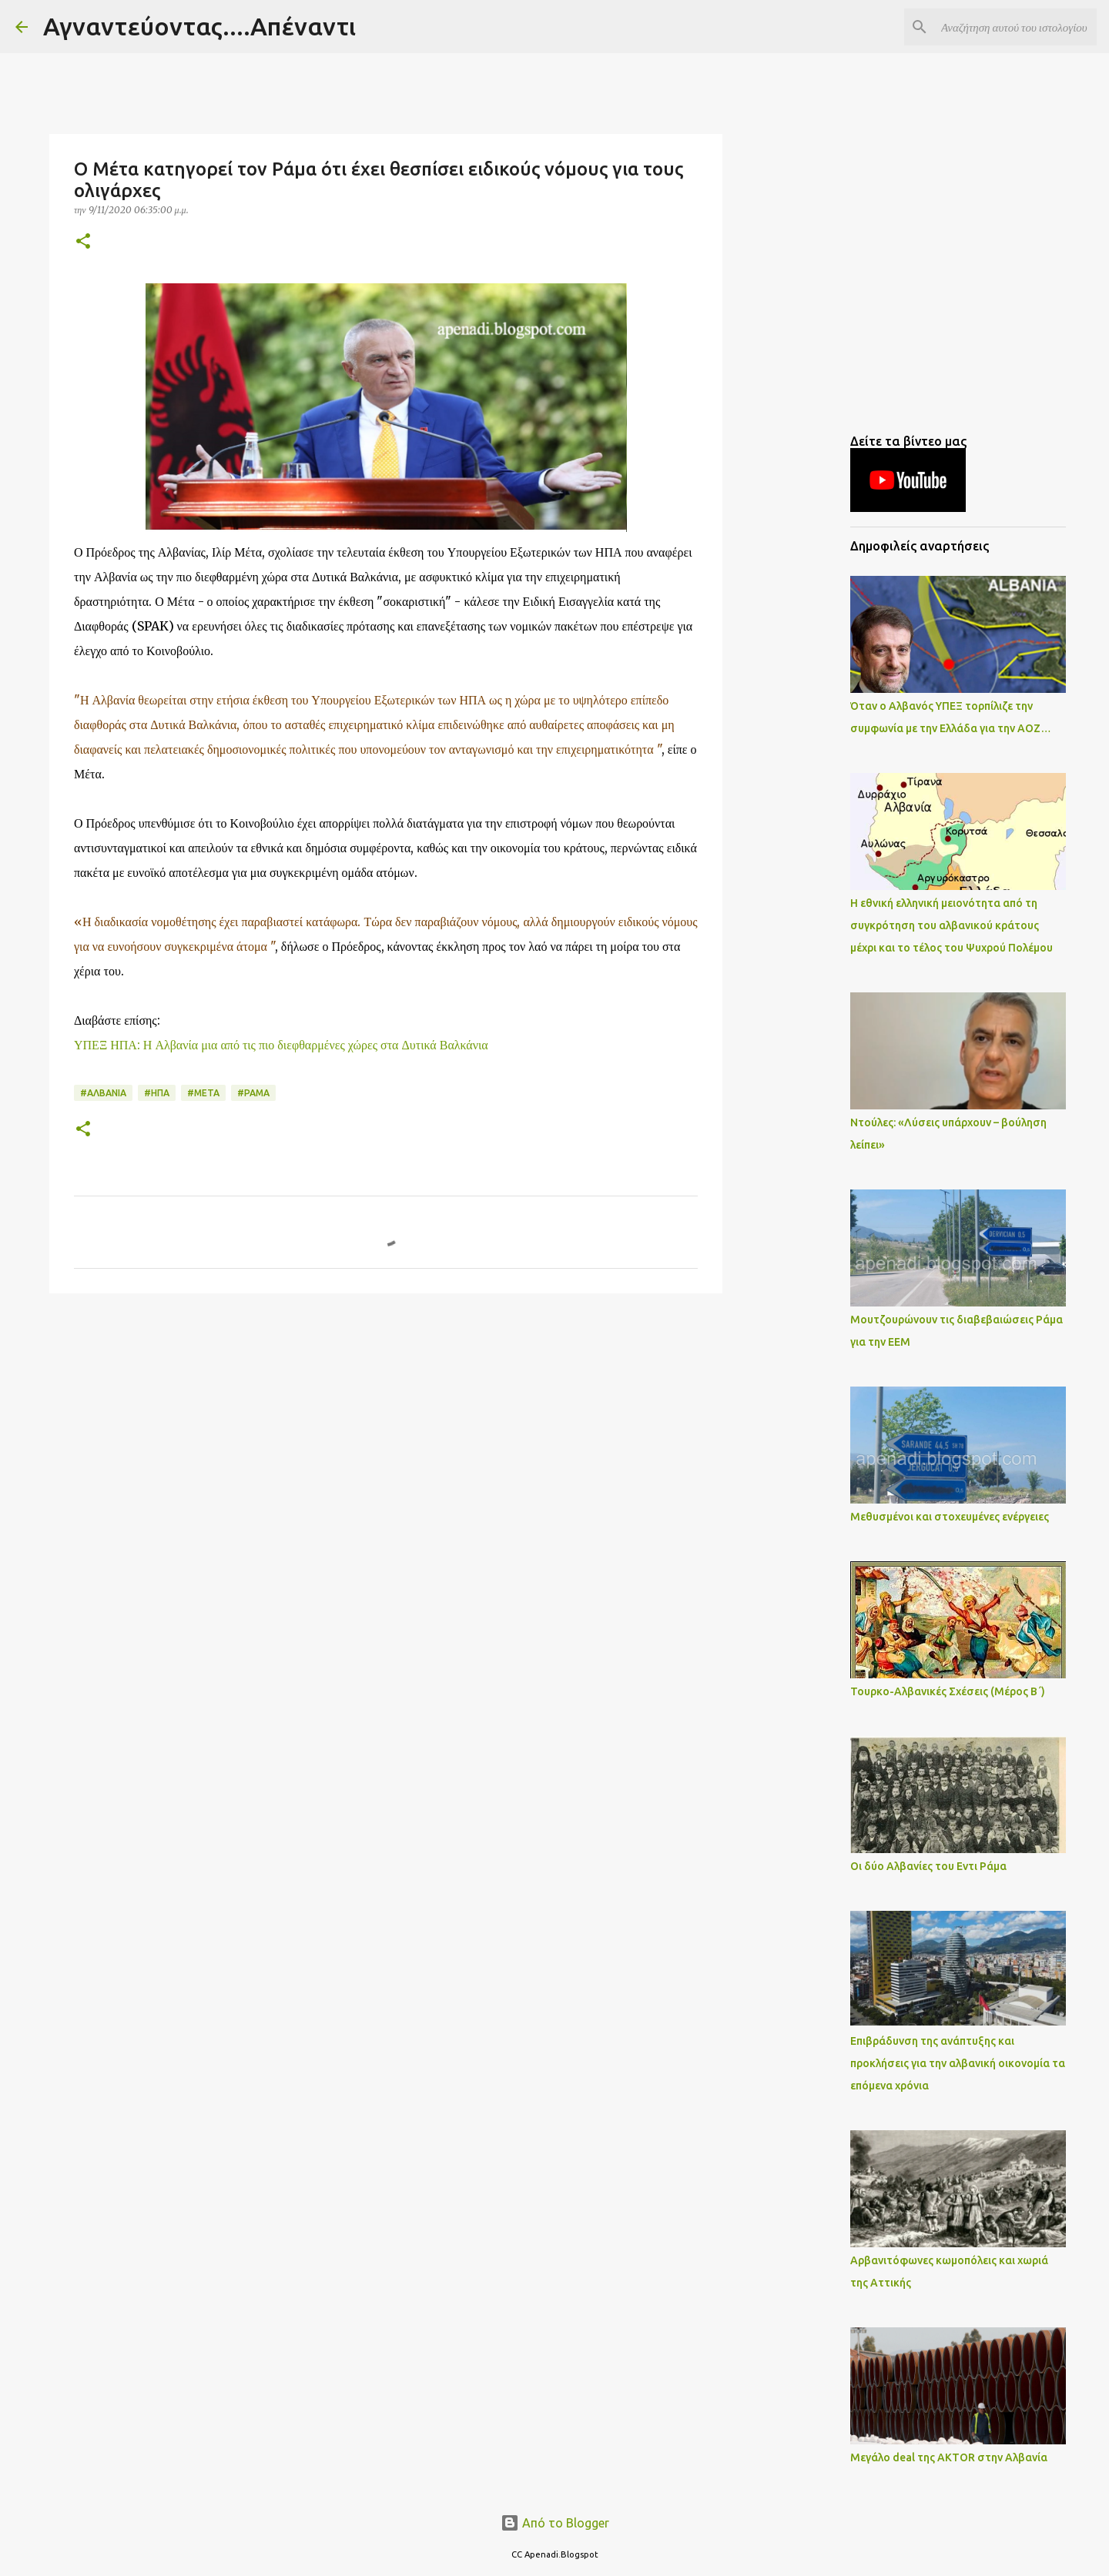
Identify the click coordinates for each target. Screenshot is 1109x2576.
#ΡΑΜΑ (253, 1093)
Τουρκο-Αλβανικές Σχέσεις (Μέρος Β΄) (947, 1691)
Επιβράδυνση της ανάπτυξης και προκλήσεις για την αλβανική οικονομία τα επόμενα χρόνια (957, 2063)
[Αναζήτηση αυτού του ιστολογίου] (1016, 26)
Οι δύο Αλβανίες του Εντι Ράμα (928, 1866)
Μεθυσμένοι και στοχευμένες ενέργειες (949, 1516)
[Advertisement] (386, 1424)
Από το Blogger (555, 2523)
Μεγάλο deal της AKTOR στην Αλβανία (948, 2457)
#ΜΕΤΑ (203, 1093)
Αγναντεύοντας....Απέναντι (199, 26)
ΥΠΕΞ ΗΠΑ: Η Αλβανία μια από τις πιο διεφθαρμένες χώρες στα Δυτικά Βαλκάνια (281, 1044)
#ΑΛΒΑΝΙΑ (103, 1093)
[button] (83, 242)
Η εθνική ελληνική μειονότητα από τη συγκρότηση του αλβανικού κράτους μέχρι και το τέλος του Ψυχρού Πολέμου (951, 925)
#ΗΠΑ (156, 1093)
